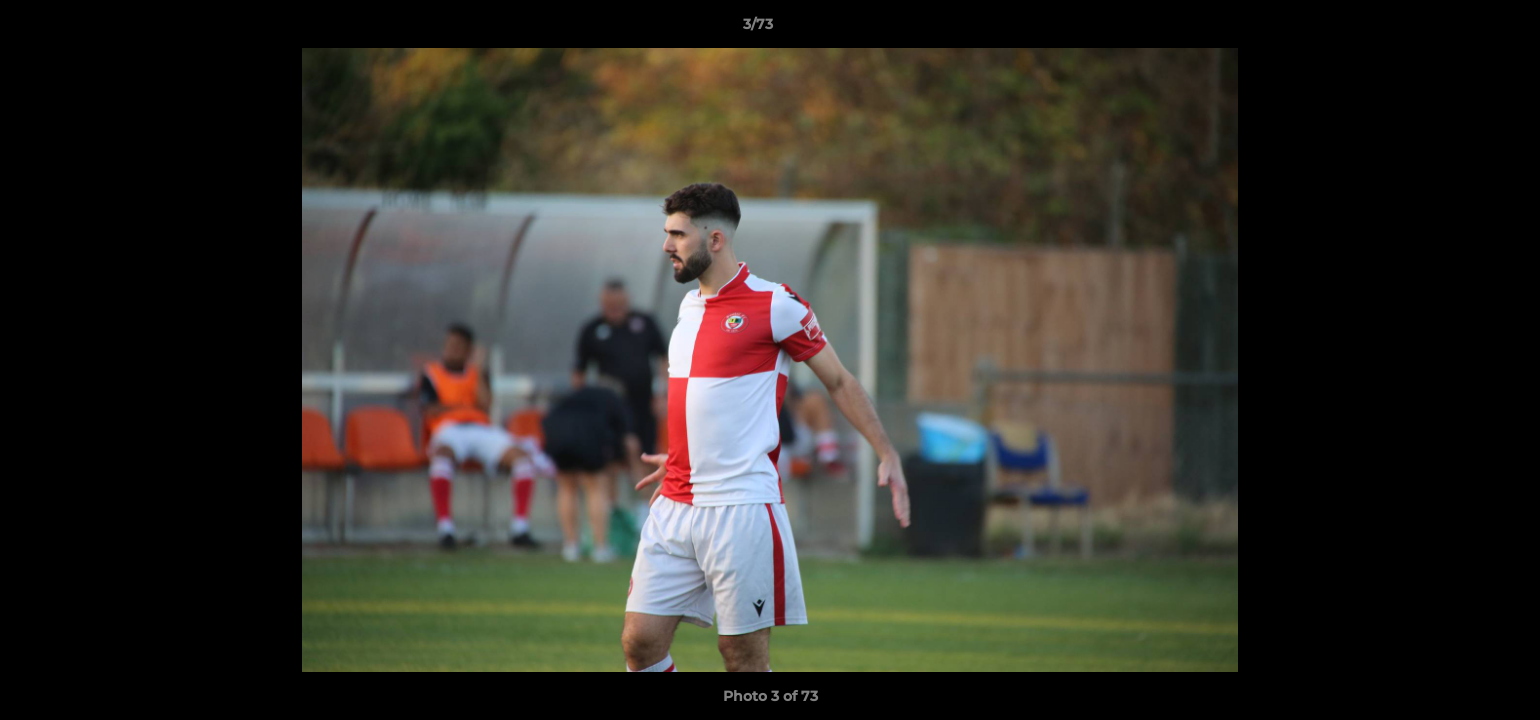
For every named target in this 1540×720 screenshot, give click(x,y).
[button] (1456, 29)
